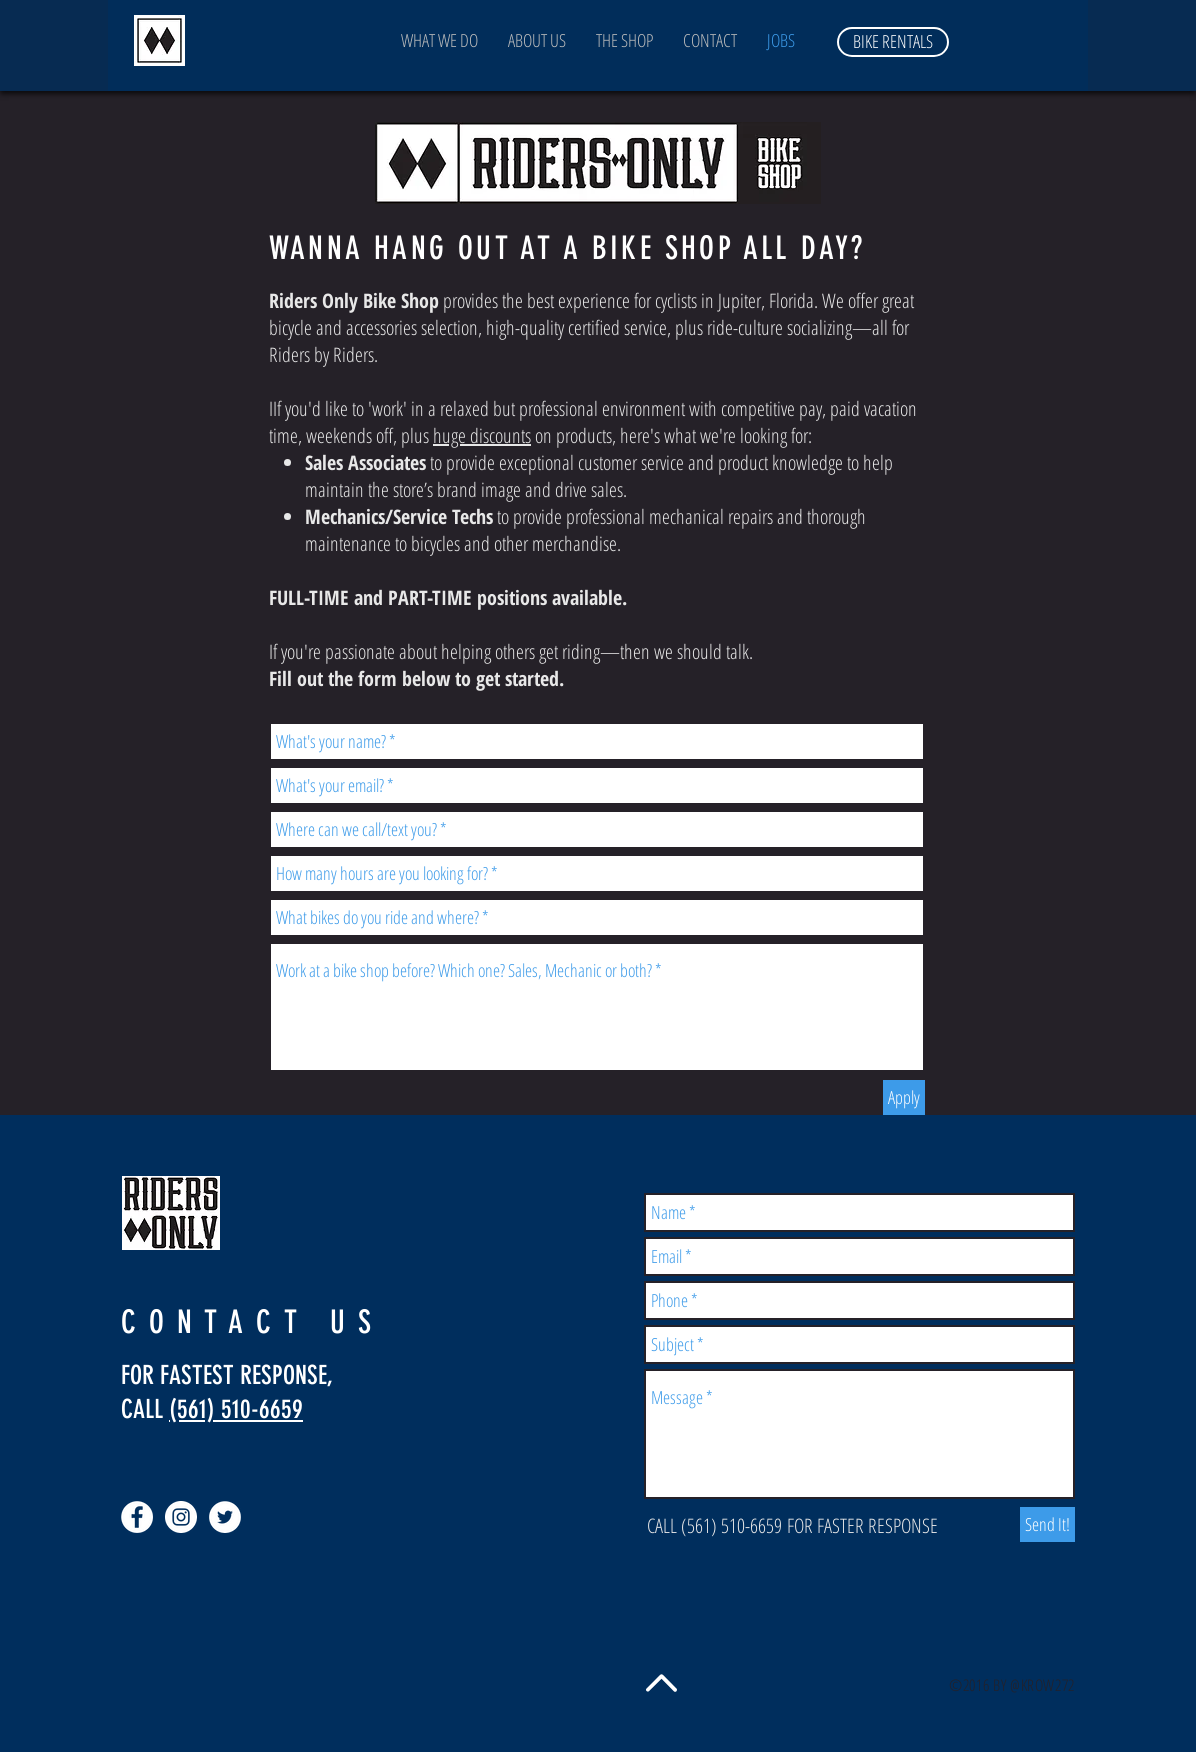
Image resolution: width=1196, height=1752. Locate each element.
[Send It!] (1047, 1524)
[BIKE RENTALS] (893, 42)
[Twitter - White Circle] (225, 1517)
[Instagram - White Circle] (181, 1517)
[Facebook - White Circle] (137, 1517)
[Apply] (904, 1097)
